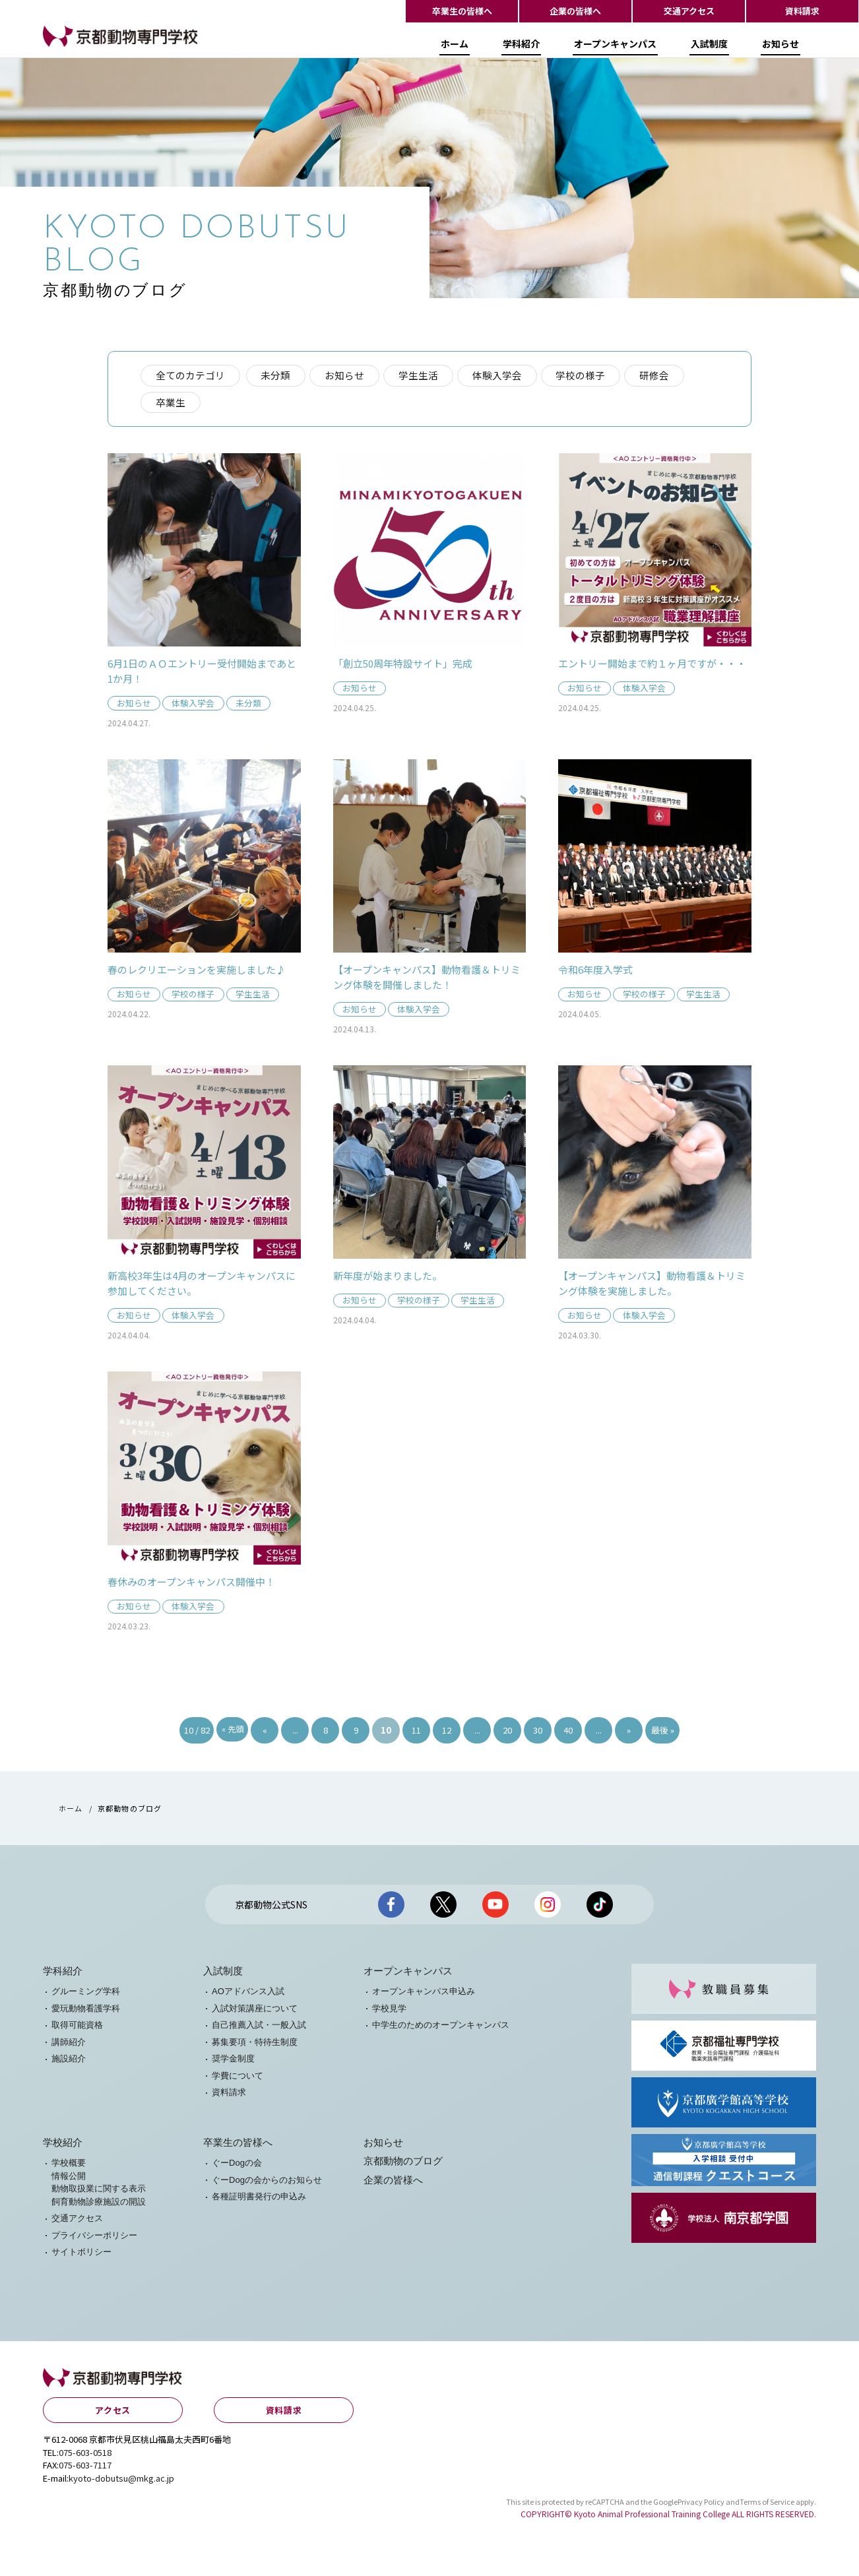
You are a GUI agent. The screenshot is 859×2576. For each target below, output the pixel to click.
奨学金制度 (233, 2063)
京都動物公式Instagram (547, 1908)
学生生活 (421, 376)
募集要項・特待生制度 (255, 2046)
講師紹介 (68, 2046)
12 (446, 1734)
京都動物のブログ (403, 2165)
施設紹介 (68, 2063)
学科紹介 (521, 48)
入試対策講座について (255, 2012)
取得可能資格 (77, 2029)
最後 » (662, 1734)
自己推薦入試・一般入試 (259, 2029)
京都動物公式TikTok (600, 1908)
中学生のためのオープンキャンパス (440, 2029)
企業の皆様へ (575, 11)
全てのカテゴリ (190, 376)
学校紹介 (62, 2146)
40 (568, 1734)
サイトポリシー (81, 2256)
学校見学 (389, 2012)
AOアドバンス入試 (248, 1996)
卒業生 (170, 403)
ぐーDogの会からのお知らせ (267, 2184)
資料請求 (802, 11)
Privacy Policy (701, 2505)
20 (507, 1734)
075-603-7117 (85, 2469)
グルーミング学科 (85, 1996)
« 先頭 (232, 1732)
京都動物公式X (443, 1908)
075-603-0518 (85, 2456)
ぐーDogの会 (237, 2167)
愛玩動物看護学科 (85, 2012)
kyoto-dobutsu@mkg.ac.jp (121, 2482)
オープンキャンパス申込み (423, 1996)
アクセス (113, 2414)
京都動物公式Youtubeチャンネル (495, 1908)
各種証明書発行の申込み (259, 2201)
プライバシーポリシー (94, 2239)
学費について (237, 2080)
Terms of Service (767, 2505)
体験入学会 (500, 376)
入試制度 (709, 48)
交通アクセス (689, 11)
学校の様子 (585, 376)
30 (537, 1734)
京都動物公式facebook (391, 1908)
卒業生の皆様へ (462, 11)
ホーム (454, 48)
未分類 (277, 376)
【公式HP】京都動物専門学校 (109, 50)
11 (416, 1734)
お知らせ (780, 48)
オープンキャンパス (615, 48)
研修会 (659, 376)
